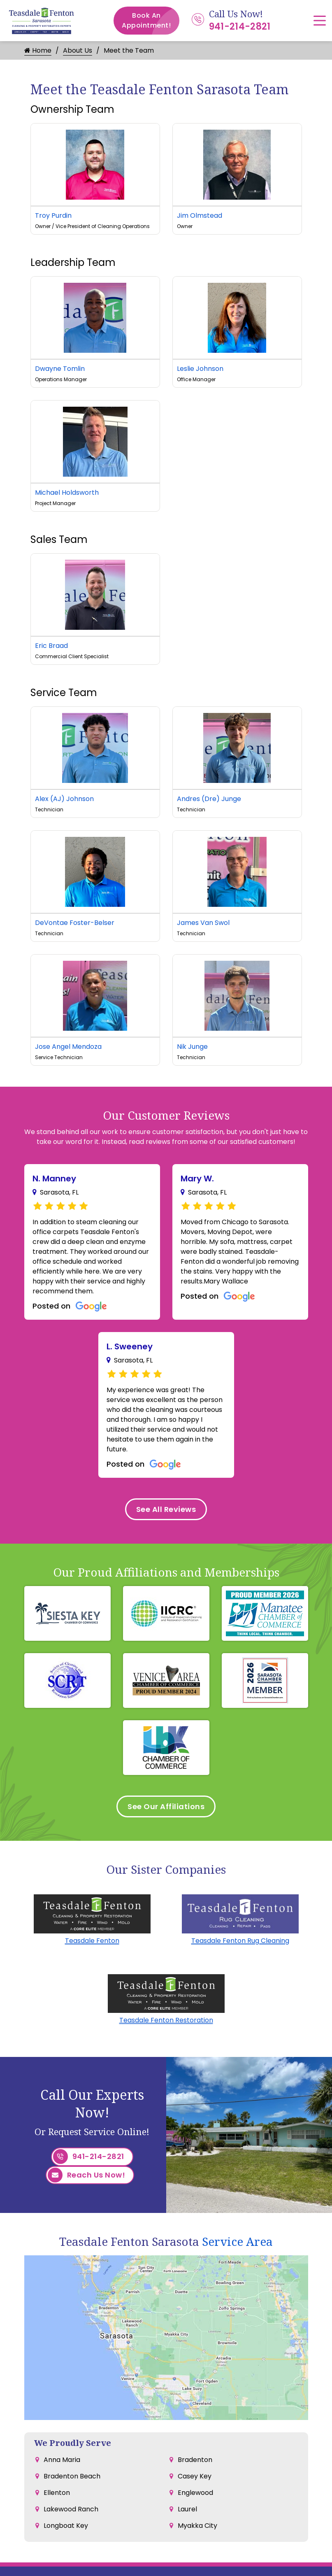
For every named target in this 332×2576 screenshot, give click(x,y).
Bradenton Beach (72, 2476)
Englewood (195, 2492)
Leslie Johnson (200, 368)
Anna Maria (62, 2459)
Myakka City (197, 2525)
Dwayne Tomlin (60, 368)
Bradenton (195, 2459)
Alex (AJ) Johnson (64, 799)
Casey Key (194, 2476)
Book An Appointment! (150, 21)
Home (37, 50)
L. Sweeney (130, 1346)
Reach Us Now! (86, 2175)
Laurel (187, 2509)
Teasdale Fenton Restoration (166, 2020)
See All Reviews (166, 1509)
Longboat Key (66, 2525)
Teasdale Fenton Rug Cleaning (240, 1940)
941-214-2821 (240, 26)
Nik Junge (192, 1046)
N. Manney (54, 1178)
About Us (77, 50)
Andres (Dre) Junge (209, 799)
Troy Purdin (53, 215)
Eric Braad (51, 645)
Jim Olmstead (199, 215)
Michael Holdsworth (67, 492)
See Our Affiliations (166, 1806)
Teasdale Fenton (92, 1940)
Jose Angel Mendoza (68, 1046)
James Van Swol (203, 922)
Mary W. (197, 1178)
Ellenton (57, 2492)
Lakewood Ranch (71, 2509)
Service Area (237, 2241)
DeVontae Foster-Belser (74, 922)
